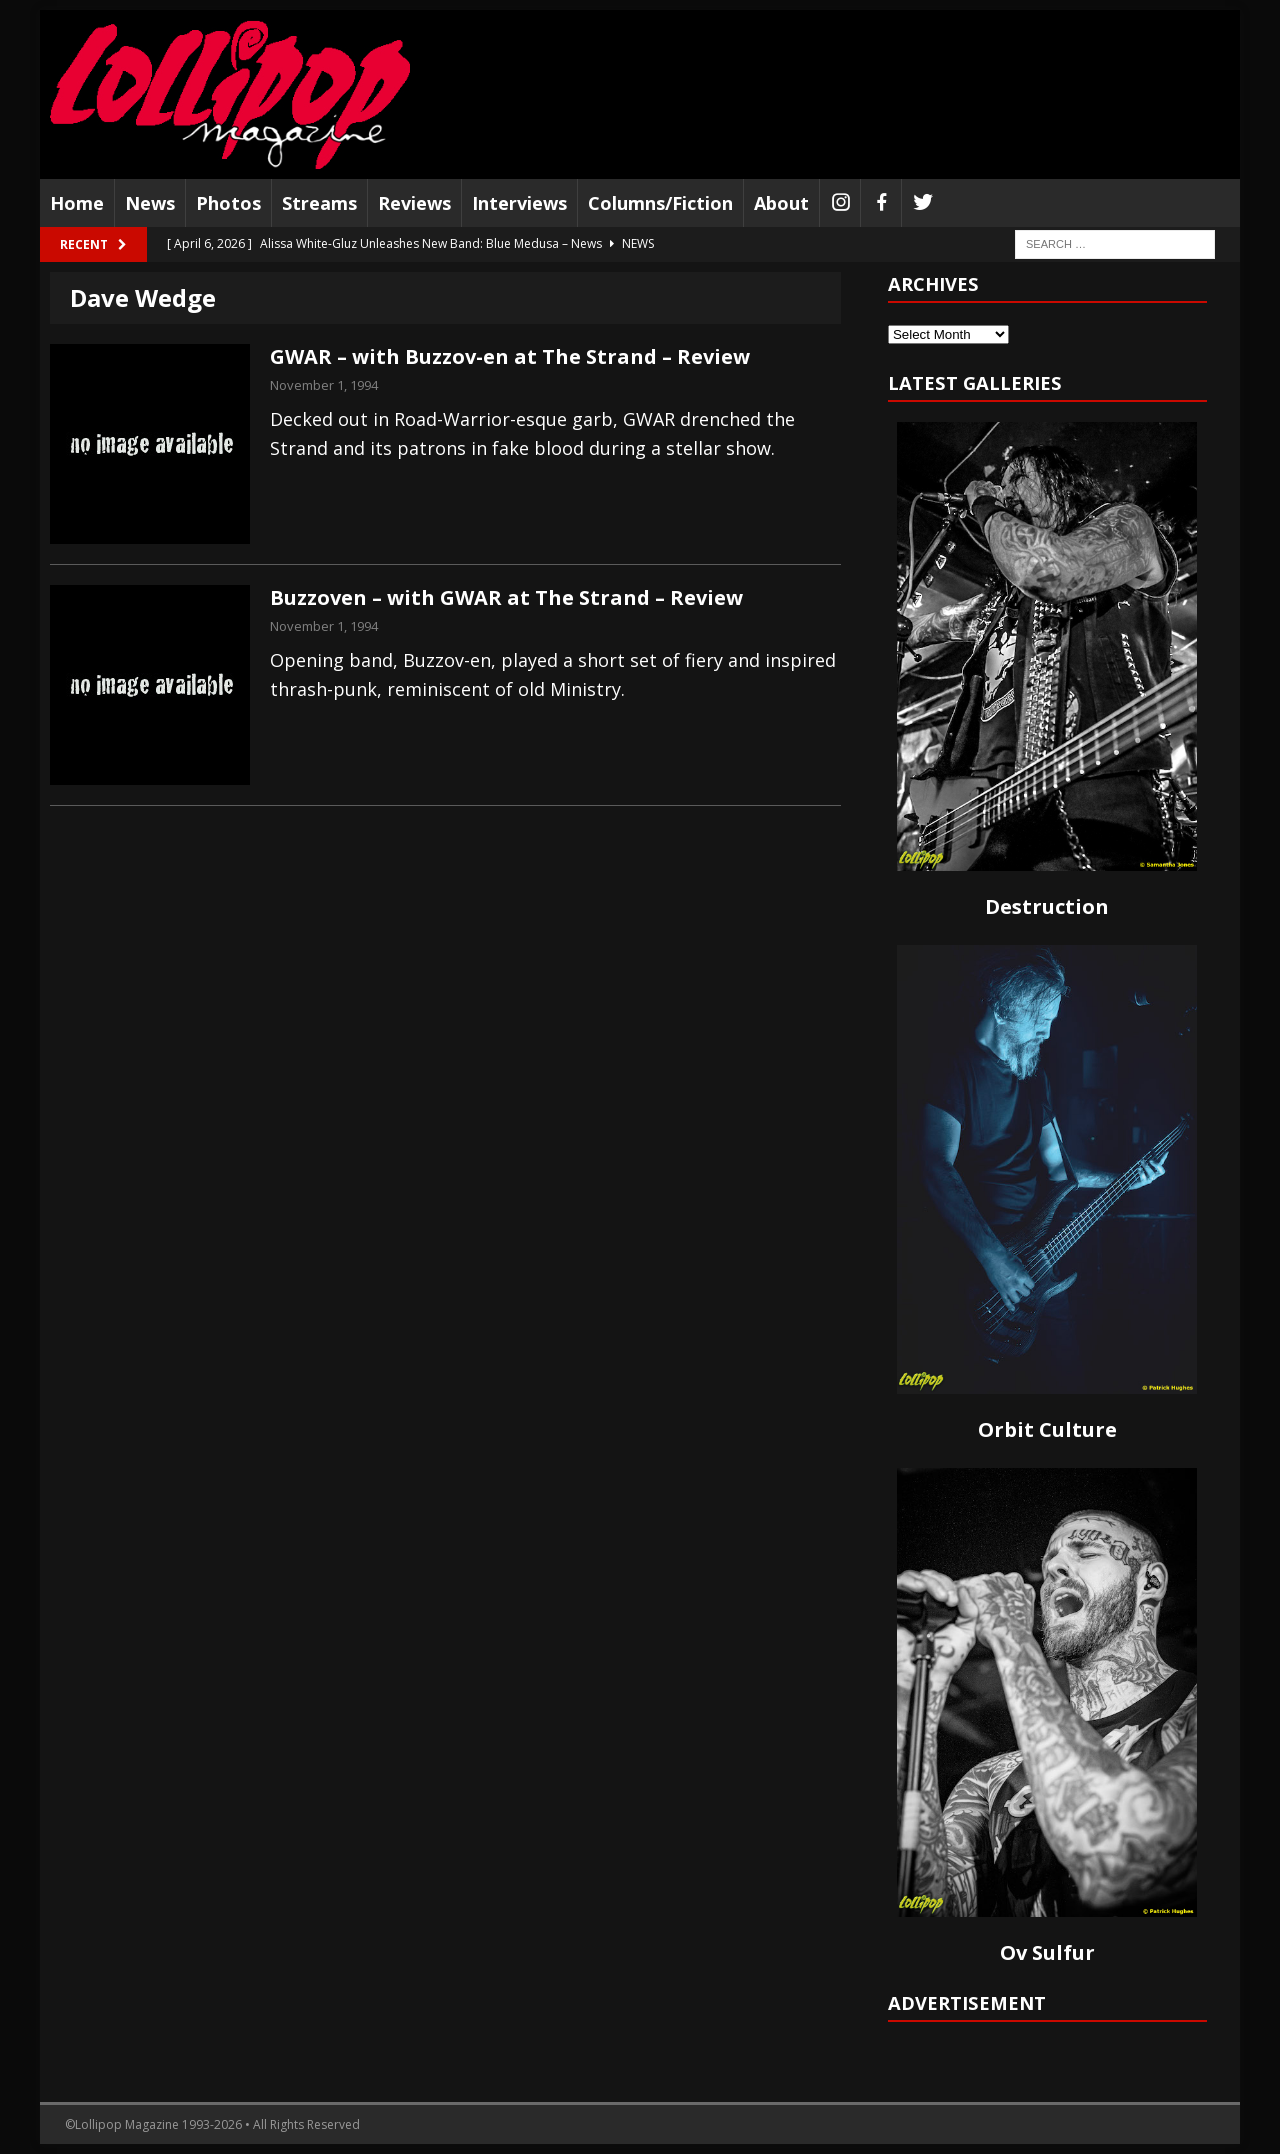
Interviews (519, 203)
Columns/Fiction (660, 203)
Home (77, 203)
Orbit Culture (1047, 1429)
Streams (319, 203)
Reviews (414, 203)
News (150, 203)
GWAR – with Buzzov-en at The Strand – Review (510, 356)
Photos (228, 203)
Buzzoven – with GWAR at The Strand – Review (506, 597)
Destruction (1047, 906)
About (781, 203)
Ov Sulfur (1047, 1952)
